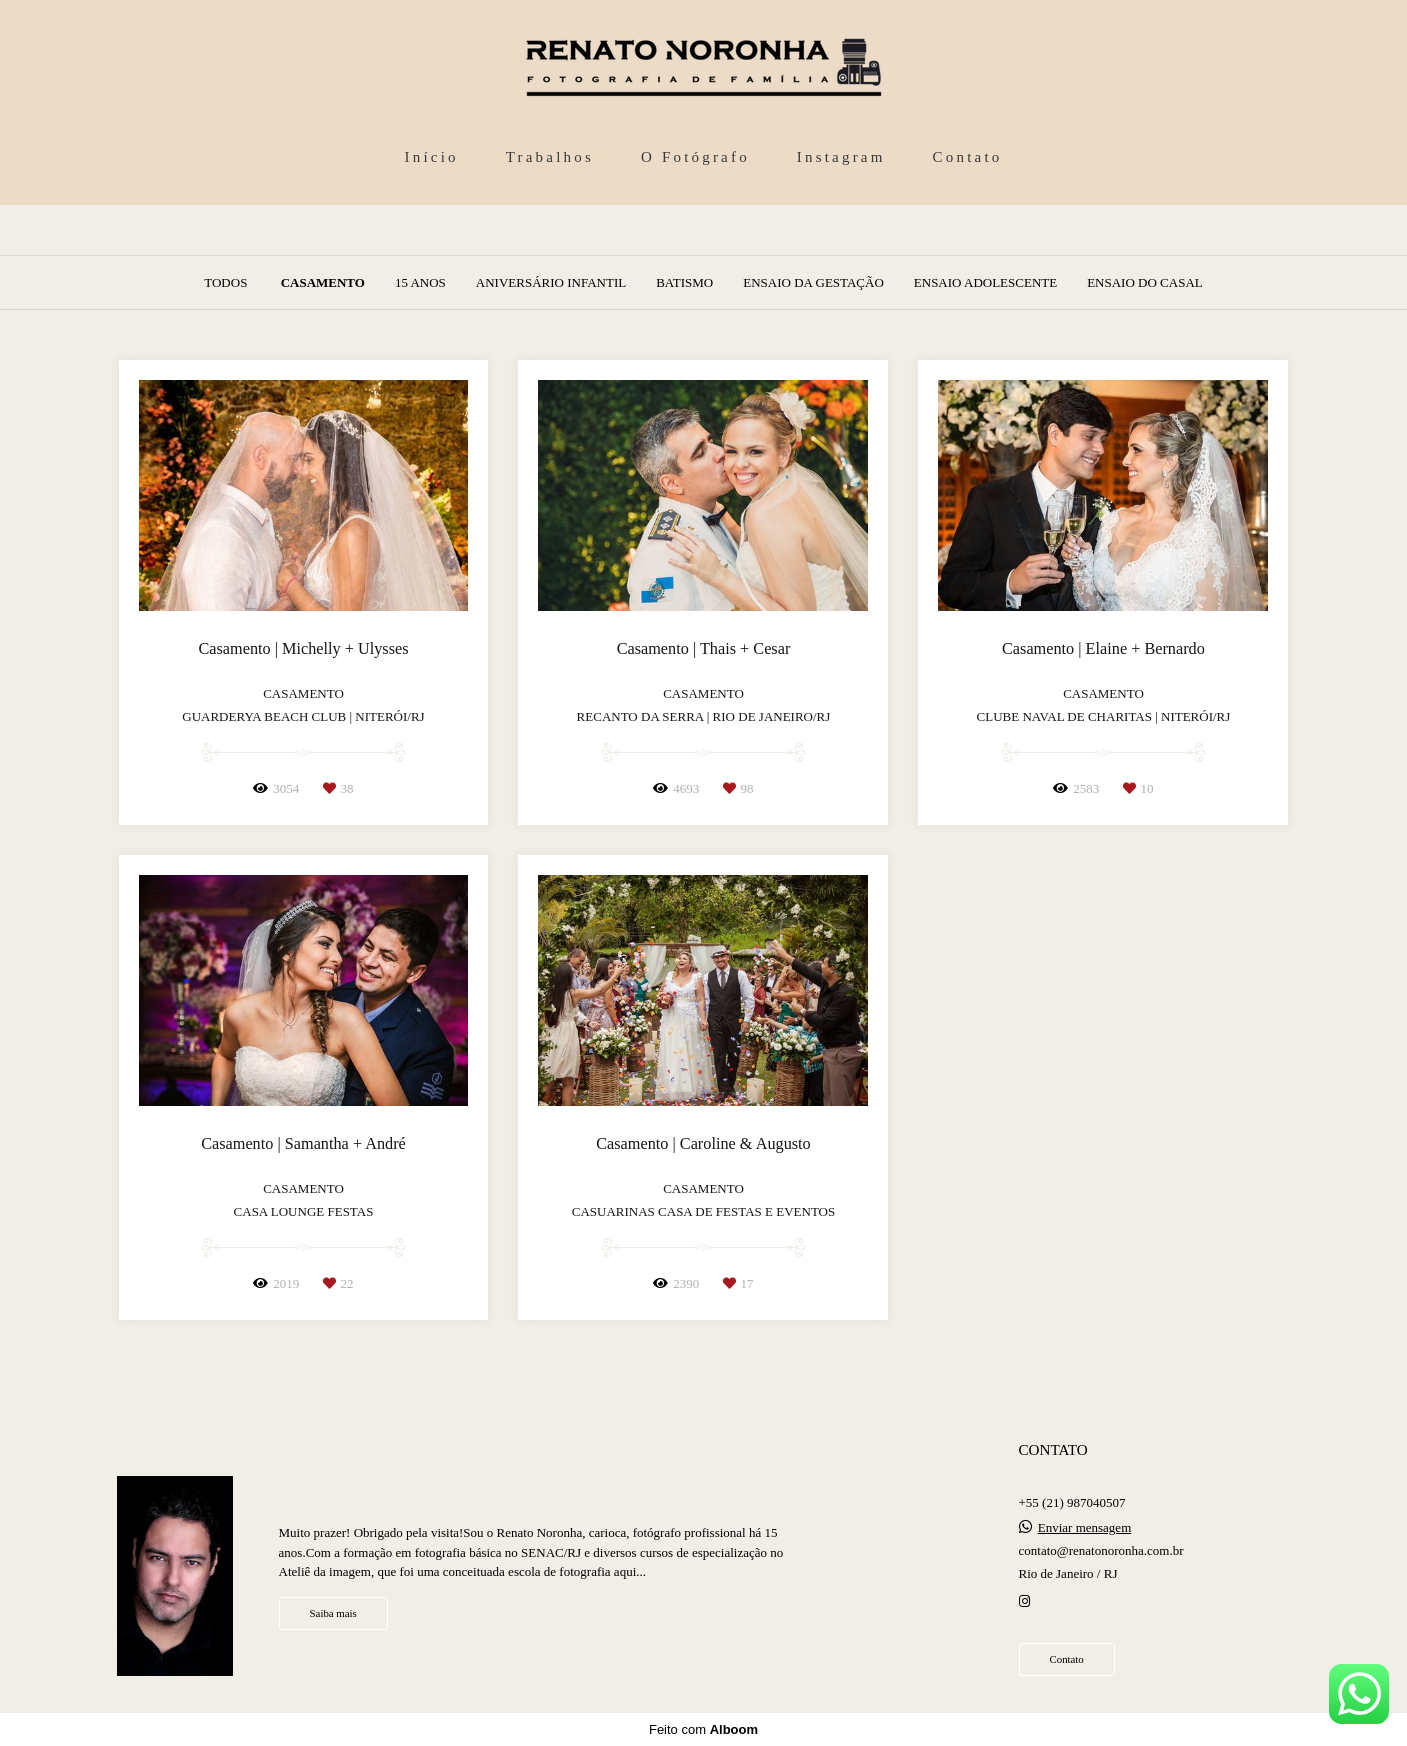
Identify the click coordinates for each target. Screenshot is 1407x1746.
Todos (225, 282)
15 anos (420, 282)
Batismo (684, 282)
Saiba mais (333, 1613)
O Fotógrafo (695, 157)
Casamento (323, 282)
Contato (968, 157)
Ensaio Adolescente (985, 282)
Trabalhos (550, 157)
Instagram (841, 157)
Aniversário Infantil (551, 282)
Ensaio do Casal (1145, 282)
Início (432, 157)
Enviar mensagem (1085, 1527)
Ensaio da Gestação (813, 282)
